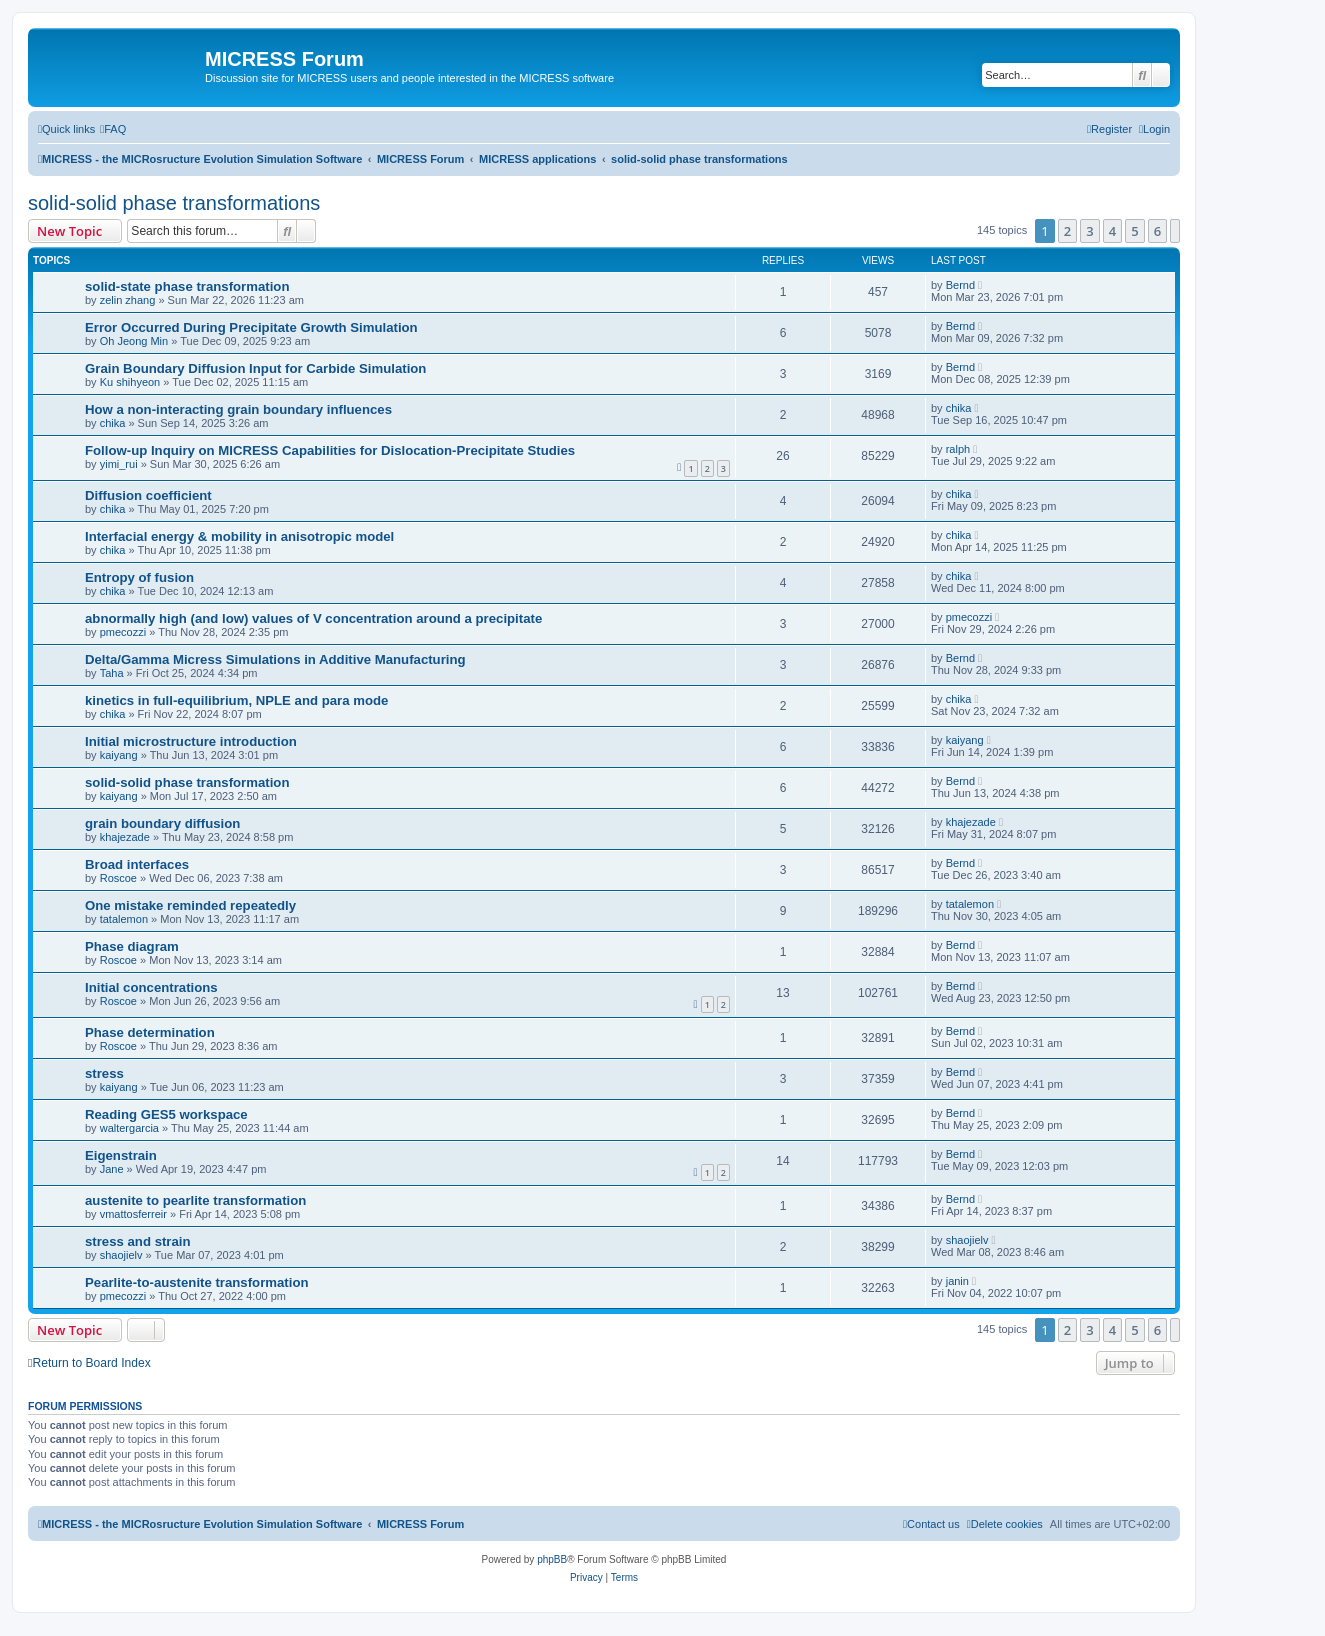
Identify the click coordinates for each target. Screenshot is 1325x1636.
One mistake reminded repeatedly (190, 905)
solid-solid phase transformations (174, 203)
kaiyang (119, 755)
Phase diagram (132, 946)
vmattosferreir (133, 1214)
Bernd (960, 285)
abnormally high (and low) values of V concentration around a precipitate (313, 618)
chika (113, 423)
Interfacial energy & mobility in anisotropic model (239, 536)
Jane (112, 1169)
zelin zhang (128, 300)
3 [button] (1089, 231)
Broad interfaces (137, 864)
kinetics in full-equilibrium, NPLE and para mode (236, 700)
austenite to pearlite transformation (195, 1200)
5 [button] (1134, 231)
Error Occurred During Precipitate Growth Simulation (251, 327)
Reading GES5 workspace (166, 1114)
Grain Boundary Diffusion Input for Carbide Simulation (255, 368)
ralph (958, 449)
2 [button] (1067, 231)
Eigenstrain (121, 1155)
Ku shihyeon (130, 382)
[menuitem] (113, 129)
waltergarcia (129, 1128)
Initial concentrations (151, 987)
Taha (112, 673)
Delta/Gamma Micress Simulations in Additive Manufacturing (275, 659)
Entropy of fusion (139, 577)
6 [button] (1157, 231)
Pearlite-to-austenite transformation (197, 1282)
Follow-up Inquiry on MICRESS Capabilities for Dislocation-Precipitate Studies (330, 450)
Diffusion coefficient (148, 495)
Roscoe (118, 878)
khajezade (125, 837)
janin (957, 1281)
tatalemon (124, 919)
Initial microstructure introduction (191, 741)
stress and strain (138, 1241)
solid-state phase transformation (187, 286)
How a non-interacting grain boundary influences (238, 409)
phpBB (552, 1559)
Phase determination (150, 1032)
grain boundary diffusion (162, 823)
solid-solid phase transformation (187, 782)
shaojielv (121, 1255)
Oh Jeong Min (134, 341)
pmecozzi (123, 632)
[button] (1175, 231)
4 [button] (1112, 231)
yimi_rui (119, 464)
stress (104, 1073)
